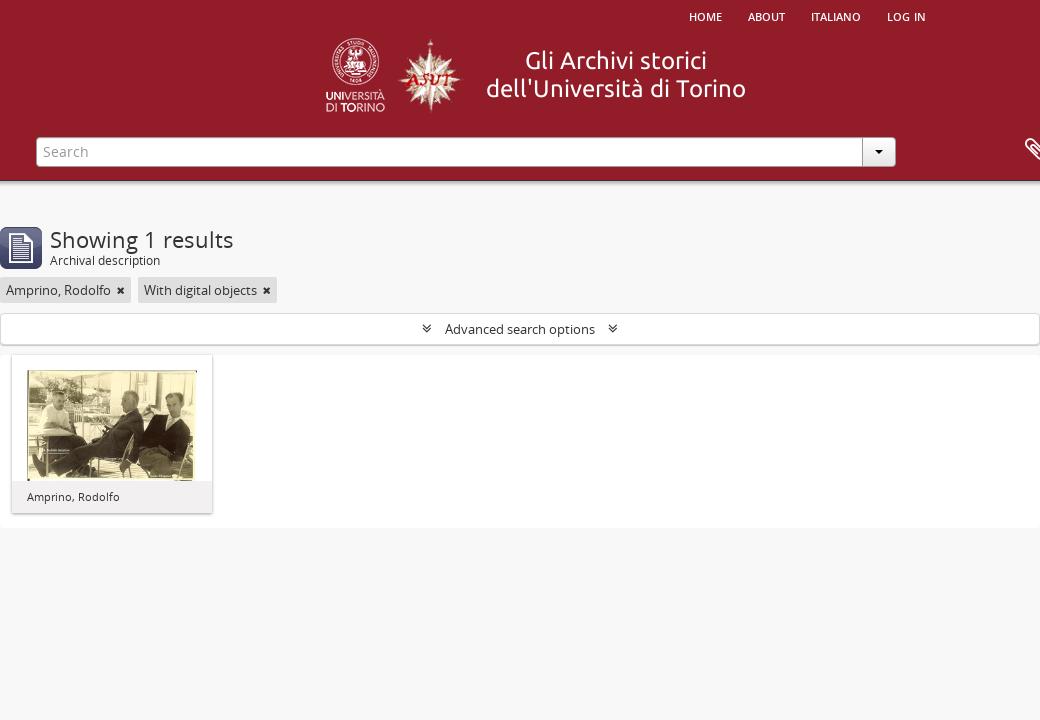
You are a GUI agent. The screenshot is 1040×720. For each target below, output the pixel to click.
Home (705, 15)
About (766, 15)
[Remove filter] (121, 290)
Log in (906, 15)
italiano (836, 15)
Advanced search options (520, 329)
